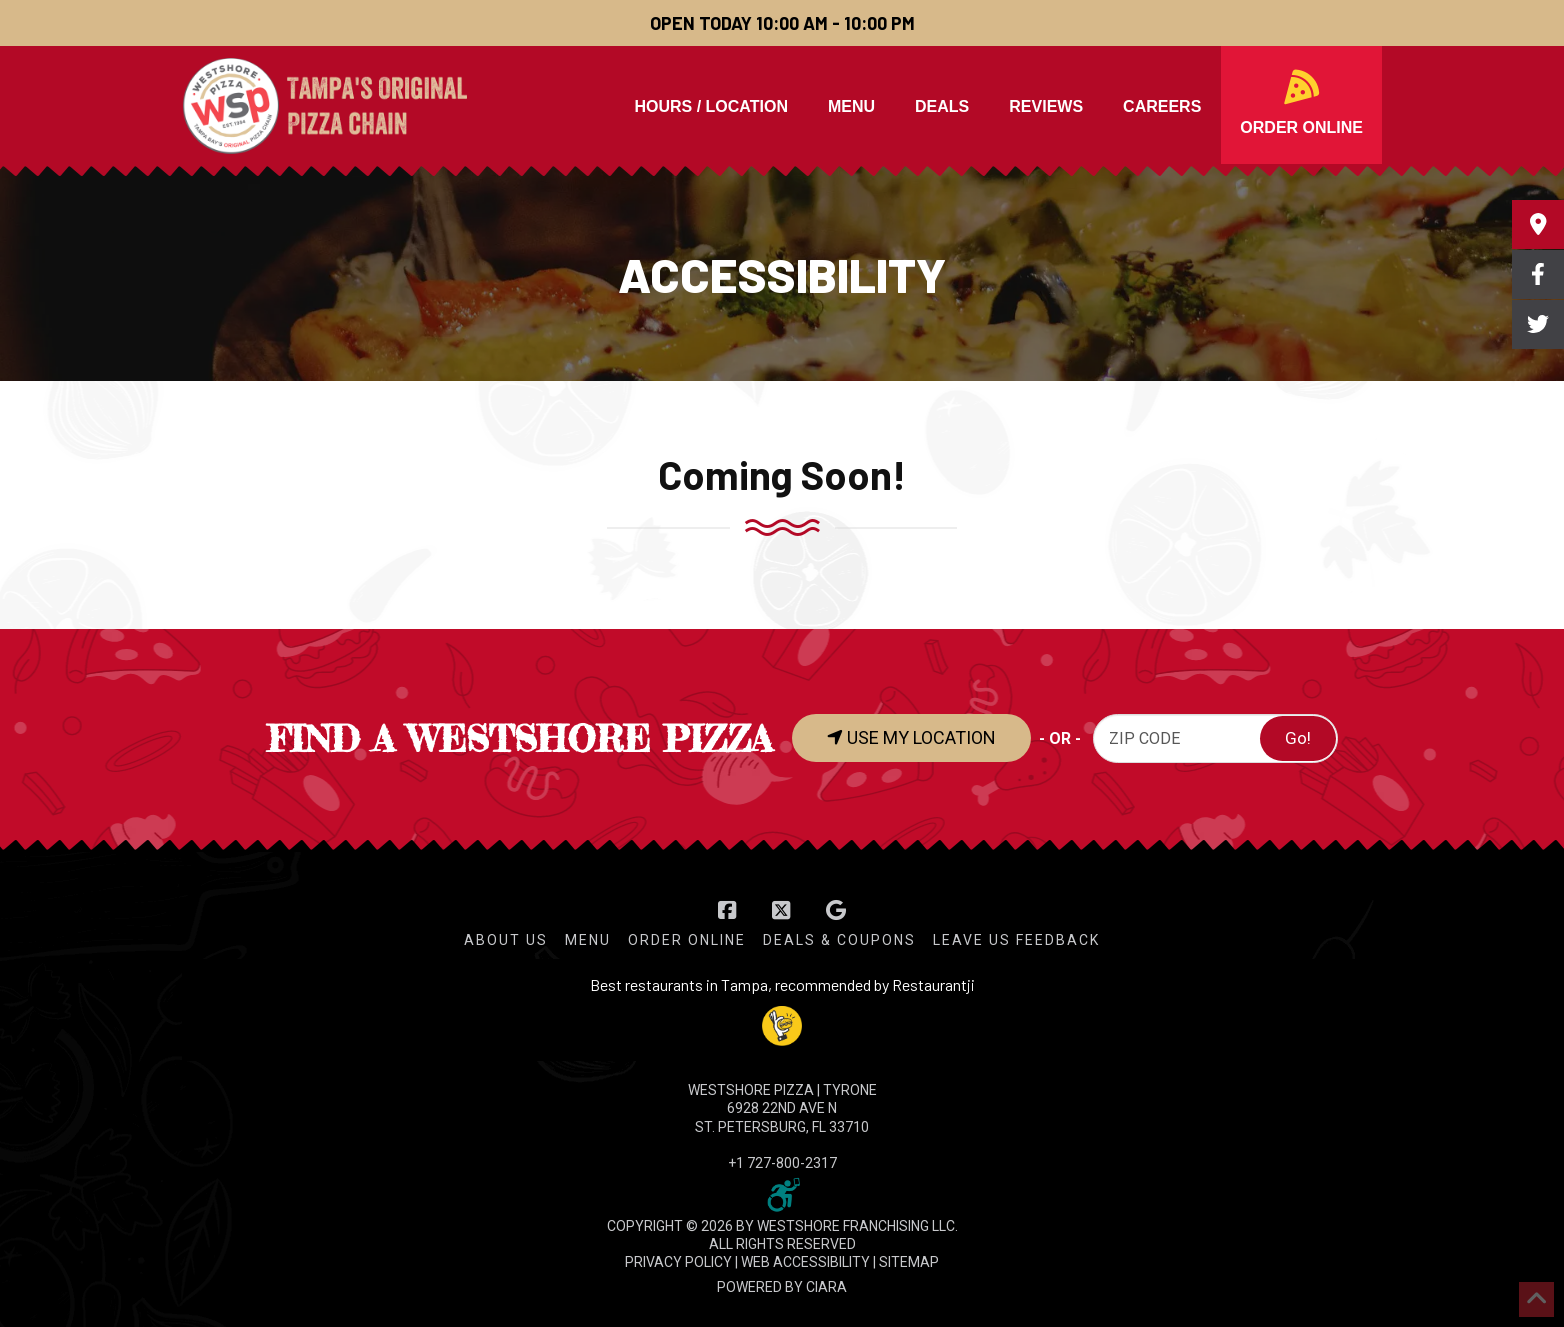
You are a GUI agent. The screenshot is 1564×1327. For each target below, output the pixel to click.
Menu (588, 940)
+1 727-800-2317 (782, 1163)
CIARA (826, 1287)
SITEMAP (909, 1262)
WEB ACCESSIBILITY (805, 1262)
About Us (506, 940)
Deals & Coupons (839, 940)
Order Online (687, 940)
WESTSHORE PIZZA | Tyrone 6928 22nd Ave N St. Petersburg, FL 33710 (782, 1108)
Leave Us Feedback (1016, 940)
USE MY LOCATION (911, 737)
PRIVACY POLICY (678, 1262)
